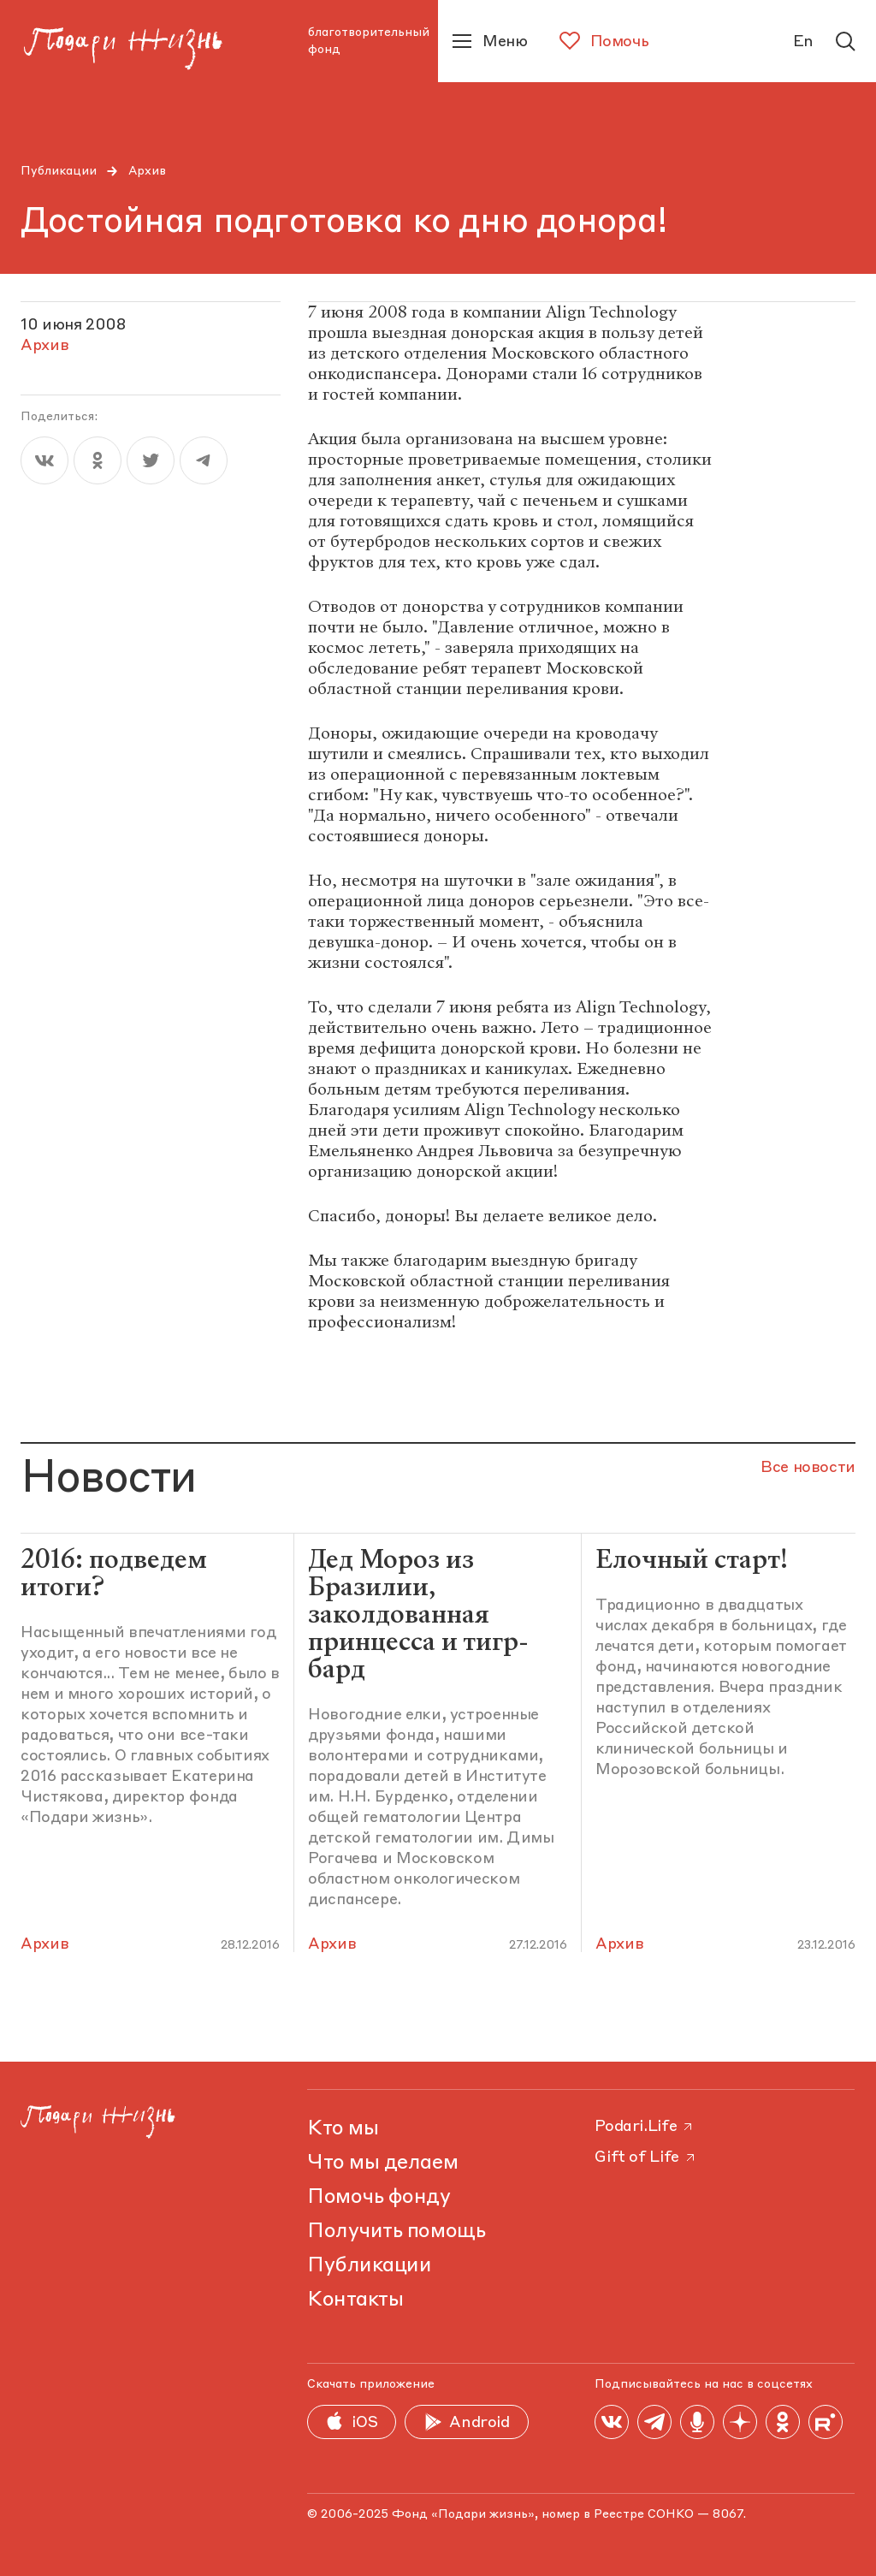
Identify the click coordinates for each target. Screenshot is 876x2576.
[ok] (97, 460)
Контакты (355, 2300)
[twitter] (151, 460)
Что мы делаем (382, 2163)
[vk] (44, 460)
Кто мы (342, 2129)
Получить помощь (396, 2232)
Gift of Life (646, 2157)
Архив (147, 171)
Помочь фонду (378, 2197)
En (803, 42)
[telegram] (204, 460)
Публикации (59, 171)
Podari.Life (645, 2126)
